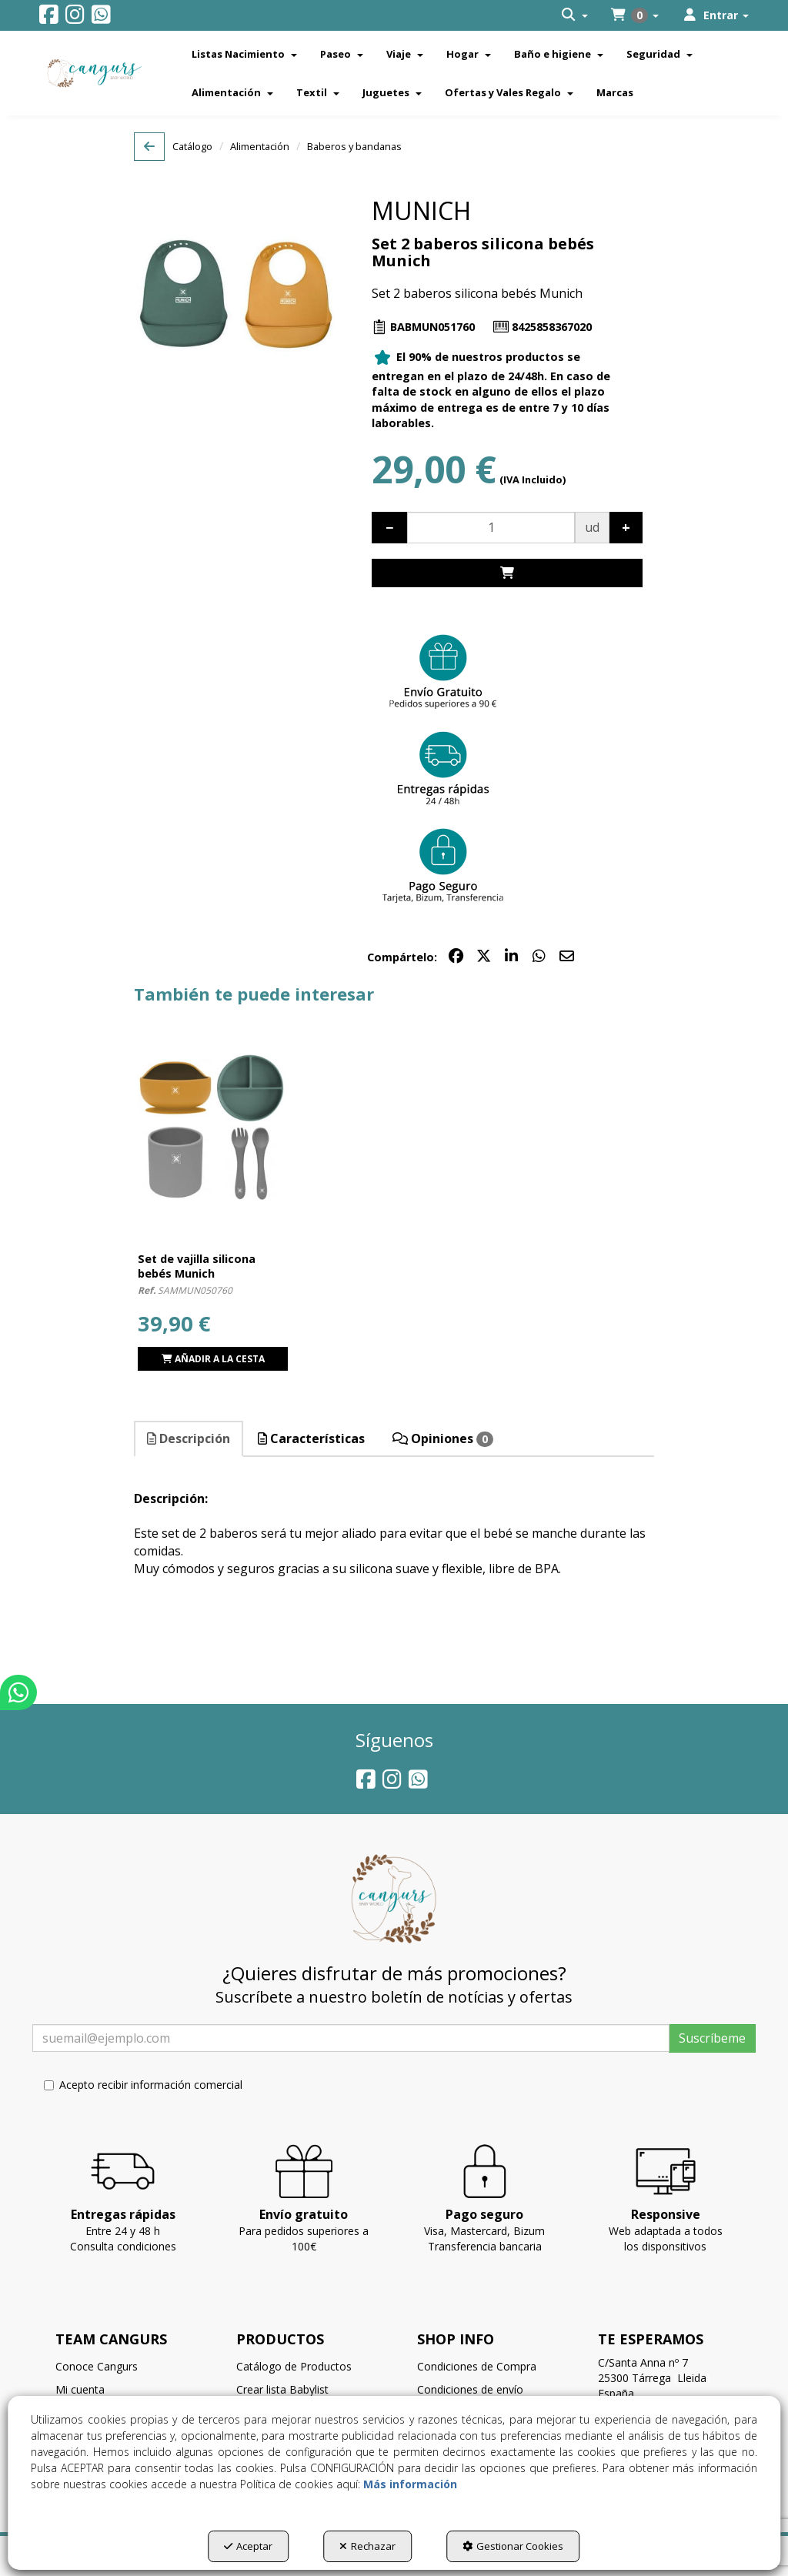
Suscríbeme (712, 2038)
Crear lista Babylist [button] (282, 2389)
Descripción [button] (188, 1438)
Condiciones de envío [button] (470, 2389)
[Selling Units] (491, 527)
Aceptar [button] (248, 2546)
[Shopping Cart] (507, 573)
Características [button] (311, 1438)
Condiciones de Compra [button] (476, 2366)
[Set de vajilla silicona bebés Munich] (213, 1125)
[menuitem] (574, 15)
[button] (48, 18)
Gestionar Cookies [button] (512, 2546)
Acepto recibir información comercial (143, 2084)
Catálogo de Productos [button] (294, 2366)
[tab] (189, 1439)
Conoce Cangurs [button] (96, 2366)
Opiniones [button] (442, 1438)
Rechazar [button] (367, 2546)
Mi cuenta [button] (80, 2389)
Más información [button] (410, 2484)
